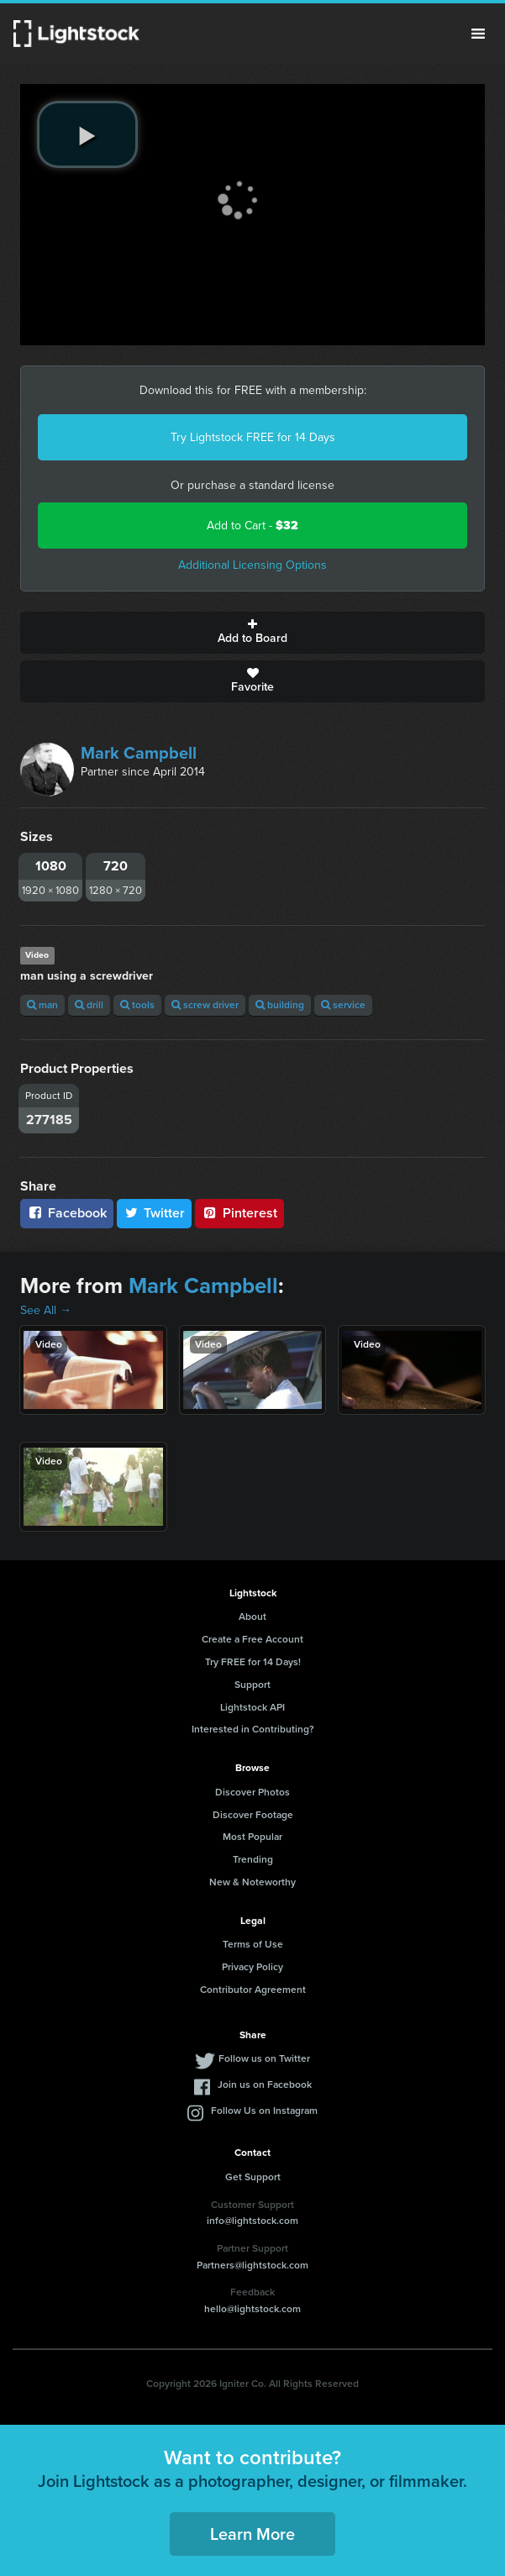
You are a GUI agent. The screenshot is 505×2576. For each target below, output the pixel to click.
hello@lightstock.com (252, 2308)
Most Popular (252, 1836)
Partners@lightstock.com (252, 2265)
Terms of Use (253, 1944)
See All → (45, 1310)
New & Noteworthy (252, 1882)
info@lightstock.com (252, 2220)
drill (89, 1004)
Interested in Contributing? (253, 1729)
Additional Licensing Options (252, 565)
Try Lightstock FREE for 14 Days (253, 437)
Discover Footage (253, 1814)
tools (137, 1004)
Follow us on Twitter (264, 2058)
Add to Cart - (252, 525)
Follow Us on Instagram (264, 2110)
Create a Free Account (252, 1639)
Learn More (252, 2534)
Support (252, 1684)
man (42, 1004)
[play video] (87, 134)
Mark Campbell (139, 752)
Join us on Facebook (265, 2084)
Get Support (253, 2176)
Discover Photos (252, 1792)
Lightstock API (252, 1707)
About (252, 1616)
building (279, 1004)
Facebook (67, 1212)
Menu (478, 33)
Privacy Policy (252, 1966)
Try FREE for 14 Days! (253, 1661)
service (343, 1004)
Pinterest (239, 1212)
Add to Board (252, 632)
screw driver (205, 1004)
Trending (253, 1859)
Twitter (155, 1212)
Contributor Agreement (253, 1989)
